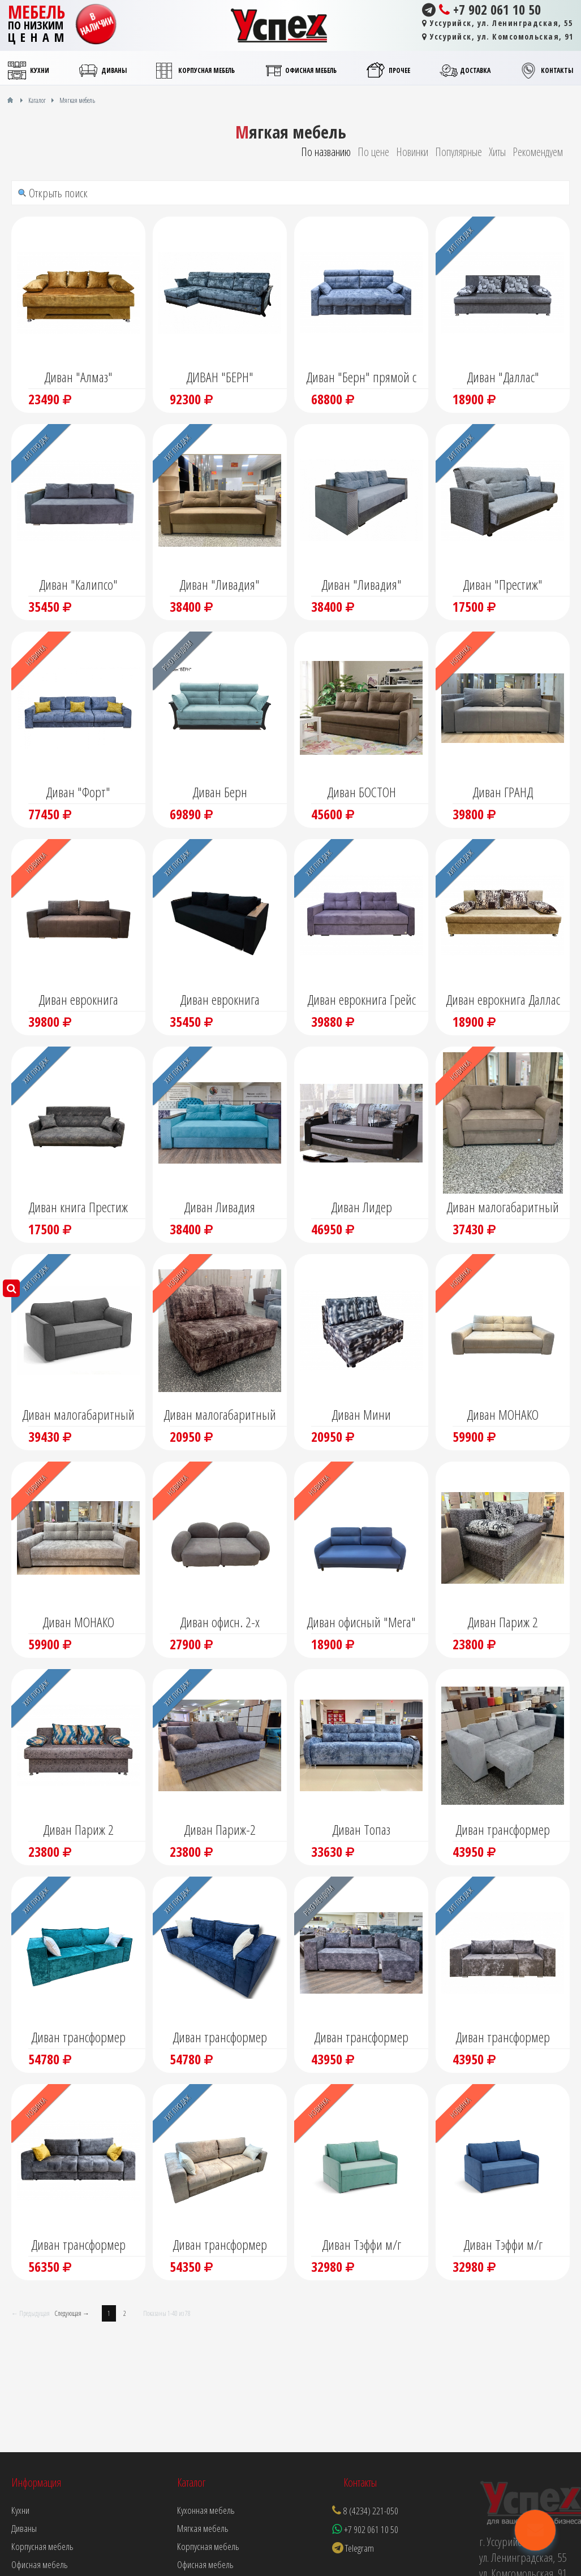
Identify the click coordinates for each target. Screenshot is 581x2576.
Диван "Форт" (78, 792)
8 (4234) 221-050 (370, 2510)
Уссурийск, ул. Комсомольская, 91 (497, 36)
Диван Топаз (361, 1829)
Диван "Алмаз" (78, 377)
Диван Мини (361, 1414)
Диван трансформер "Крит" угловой (502, 1831)
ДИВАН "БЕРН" (219, 377)
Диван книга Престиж (78, 1207)
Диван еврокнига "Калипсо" (220, 1001)
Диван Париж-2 (220, 1829)
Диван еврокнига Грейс (361, 999)
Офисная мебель (205, 2564)
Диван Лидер (361, 1207)
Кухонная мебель (206, 2510)
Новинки (412, 151)
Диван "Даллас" (503, 377)
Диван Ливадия (219, 1207)
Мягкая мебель (203, 2528)
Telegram (353, 2548)
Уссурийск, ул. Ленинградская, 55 (497, 23)
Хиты (497, 151)
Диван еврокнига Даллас (503, 999)
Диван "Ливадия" (219, 584)
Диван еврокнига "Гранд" (78, 1001)
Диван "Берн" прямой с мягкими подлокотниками (361, 378)
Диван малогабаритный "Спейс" (502, 1208)
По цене (373, 151)
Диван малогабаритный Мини (219, 1416)
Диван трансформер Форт (78, 2246)
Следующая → (72, 2313)
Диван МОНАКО (503, 1414)
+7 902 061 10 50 (481, 9)
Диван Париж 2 (502, 1622)
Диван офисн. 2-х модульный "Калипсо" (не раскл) (219, 1623)
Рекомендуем (538, 151)
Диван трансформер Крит (361, 2038)
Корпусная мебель (208, 2546)
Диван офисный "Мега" (361, 1622)
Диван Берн (219, 792)
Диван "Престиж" (503, 584)
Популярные (458, 151)
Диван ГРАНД (502, 792)
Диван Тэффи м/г (361, 2244)
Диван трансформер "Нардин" (78, 2038)
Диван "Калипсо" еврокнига (78, 586)
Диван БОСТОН (361, 792)
